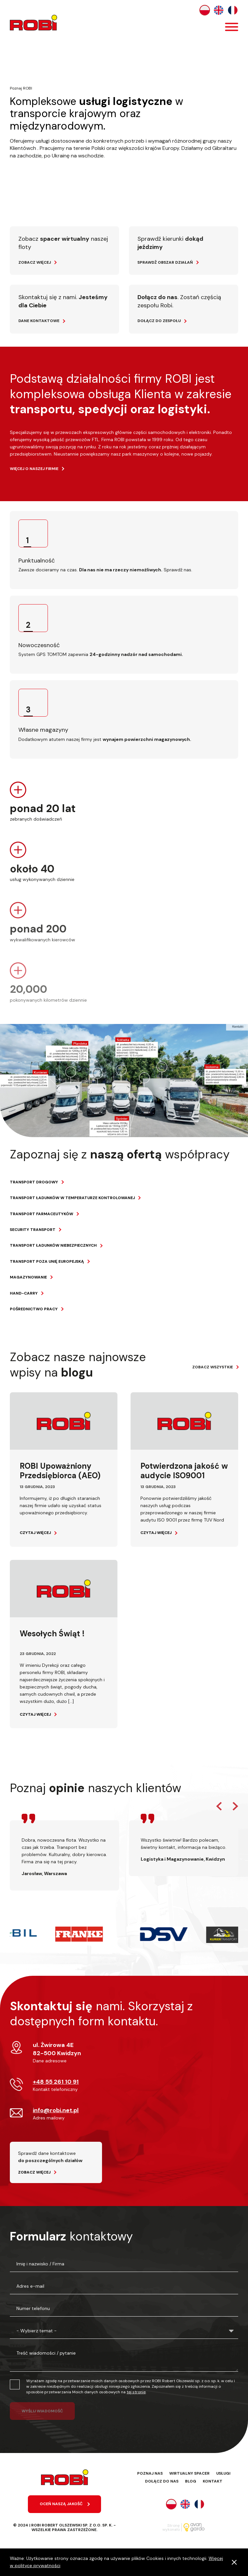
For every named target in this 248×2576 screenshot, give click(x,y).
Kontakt (212, 2481)
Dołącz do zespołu (159, 320)
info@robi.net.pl (56, 2110)
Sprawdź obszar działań (165, 262)
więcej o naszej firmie (34, 468)
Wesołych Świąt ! (52, 1634)
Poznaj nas (150, 2473)
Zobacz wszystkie (212, 1367)
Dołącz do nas (161, 2481)
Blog (190, 2481)
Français (232, 10)
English (218, 10)
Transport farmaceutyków (41, 1213)
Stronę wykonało (171, 2527)
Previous (219, 1806)
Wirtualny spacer (189, 2473)
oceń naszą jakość (61, 2503)
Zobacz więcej (34, 262)
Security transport (32, 1229)
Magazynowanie (28, 1277)
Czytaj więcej (35, 1532)
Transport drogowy (34, 1182)
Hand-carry (24, 1293)
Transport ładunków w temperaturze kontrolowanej (72, 1197)
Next (235, 1806)
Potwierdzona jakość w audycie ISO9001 (184, 1471)
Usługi (223, 2473)
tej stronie (136, 2392)
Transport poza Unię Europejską (47, 1261)
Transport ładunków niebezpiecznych (53, 1245)
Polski (204, 10)
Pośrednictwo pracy (34, 1309)
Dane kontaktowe (38, 320)
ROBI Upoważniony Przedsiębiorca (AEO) (60, 1471)
